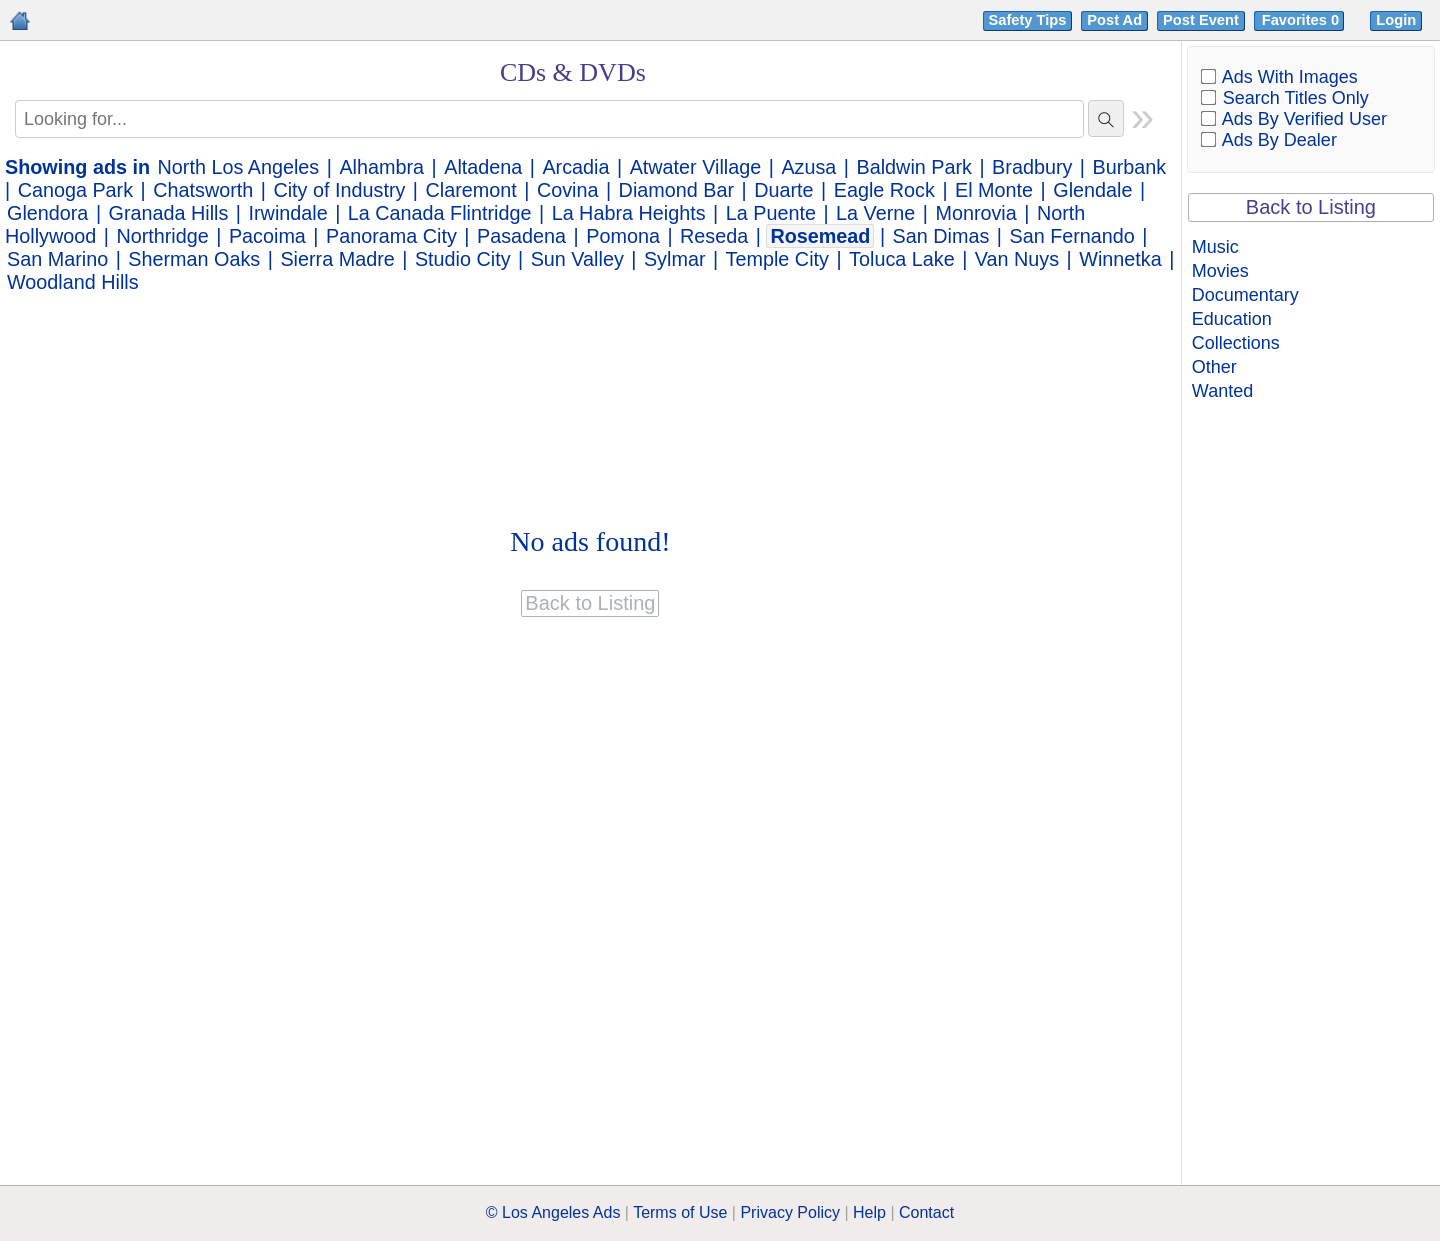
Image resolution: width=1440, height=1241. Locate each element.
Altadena (483, 167)
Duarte (783, 190)
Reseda (714, 236)
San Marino (57, 259)
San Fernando (1071, 236)
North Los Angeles (239, 167)
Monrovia (975, 213)
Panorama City (391, 236)
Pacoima (267, 236)
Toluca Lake (902, 259)
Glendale (1092, 190)
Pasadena (521, 236)
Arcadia (575, 167)
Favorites (1302, 20)
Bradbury (1032, 167)
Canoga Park (75, 190)
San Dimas (941, 236)
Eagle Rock (884, 190)
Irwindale (288, 213)
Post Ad (1114, 20)
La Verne (875, 213)
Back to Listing (1311, 207)
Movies (1220, 271)
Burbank (1130, 167)
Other (1214, 367)
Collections (1236, 343)
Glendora (47, 213)
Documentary (1245, 295)
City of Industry (339, 190)
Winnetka (1120, 259)
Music (1215, 247)
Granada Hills (169, 213)
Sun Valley (577, 259)
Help (869, 1212)
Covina (568, 190)
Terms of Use (680, 1212)
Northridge (162, 236)
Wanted (1222, 391)
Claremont (471, 190)
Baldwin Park (914, 167)
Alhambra (381, 167)
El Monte (994, 190)
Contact (926, 1212)
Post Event (1201, 20)
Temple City (777, 259)
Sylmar (675, 259)
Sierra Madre (337, 259)
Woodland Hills (73, 282)
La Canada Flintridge (440, 213)
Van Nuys (1017, 259)
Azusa (808, 167)
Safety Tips (1028, 20)
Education (1232, 319)
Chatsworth (203, 190)
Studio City (463, 259)
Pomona (623, 236)
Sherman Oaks (194, 259)
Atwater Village (696, 167)
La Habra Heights (629, 213)
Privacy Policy (790, 1212)
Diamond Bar (676, 190)
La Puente (771, 213)
